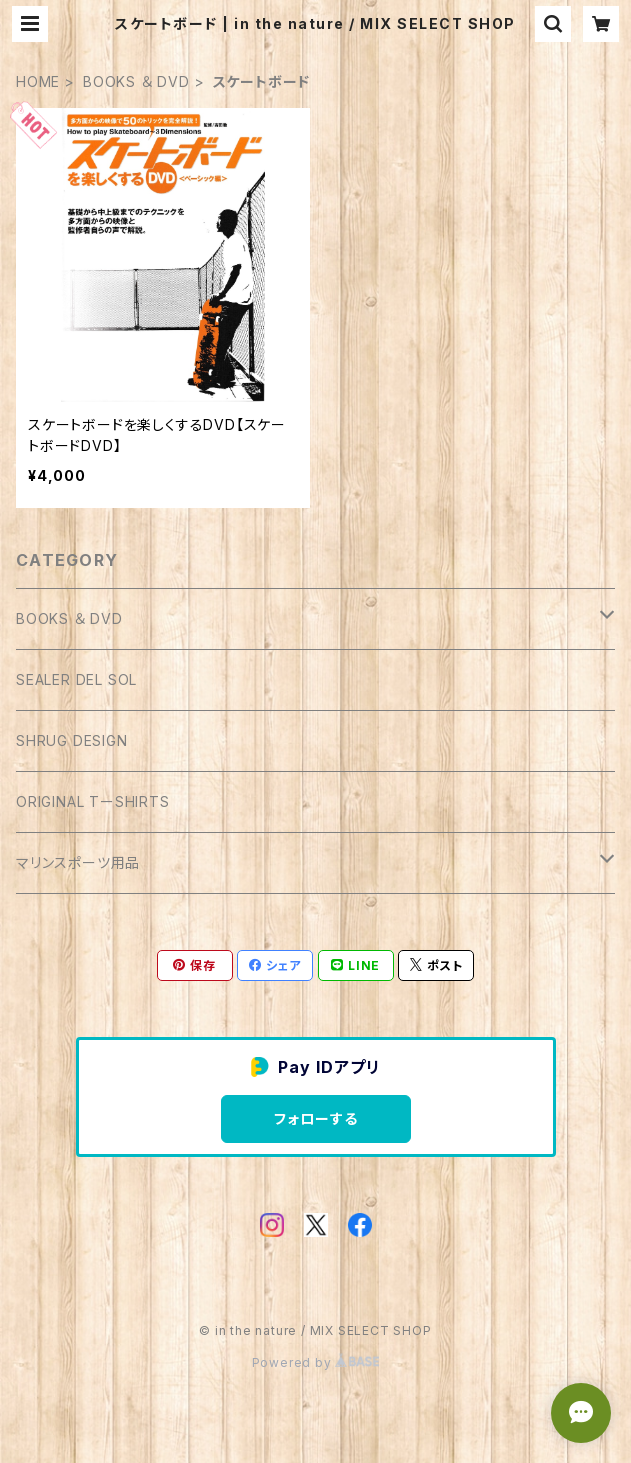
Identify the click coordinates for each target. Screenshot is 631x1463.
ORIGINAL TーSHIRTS (93, 801)
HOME (38, 81)
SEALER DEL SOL (76, 679)
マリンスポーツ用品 (78, 862)
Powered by (316, 1362)
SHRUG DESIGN (72, 740)
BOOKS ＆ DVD (136, 81)
